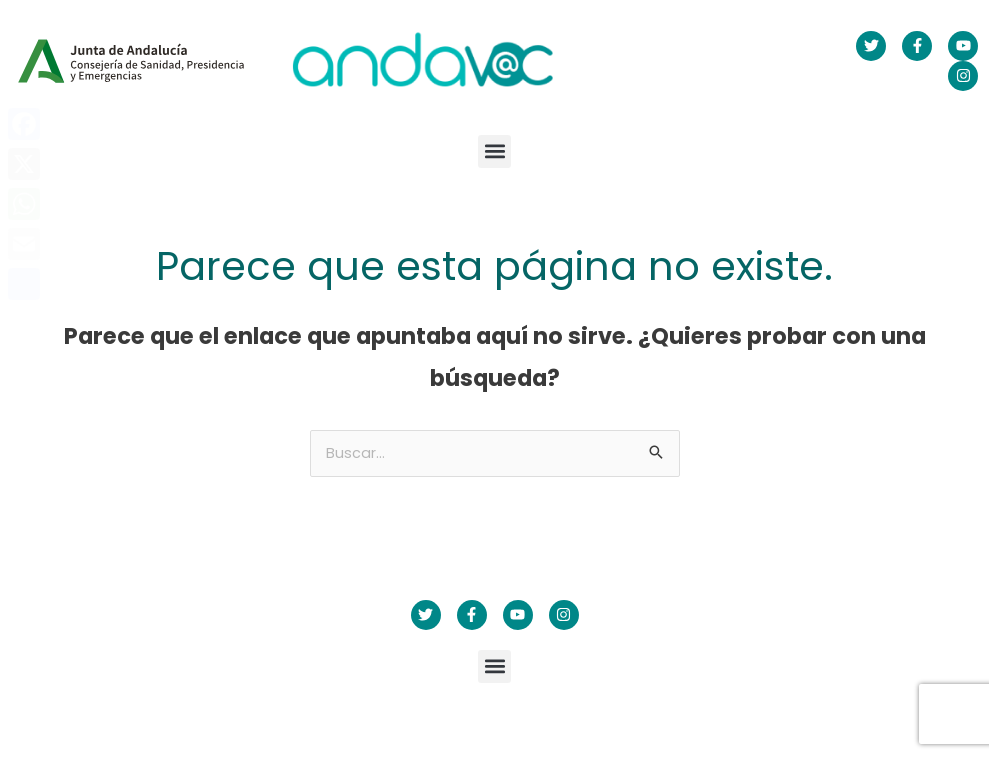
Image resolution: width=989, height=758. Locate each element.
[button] (494, 151)
